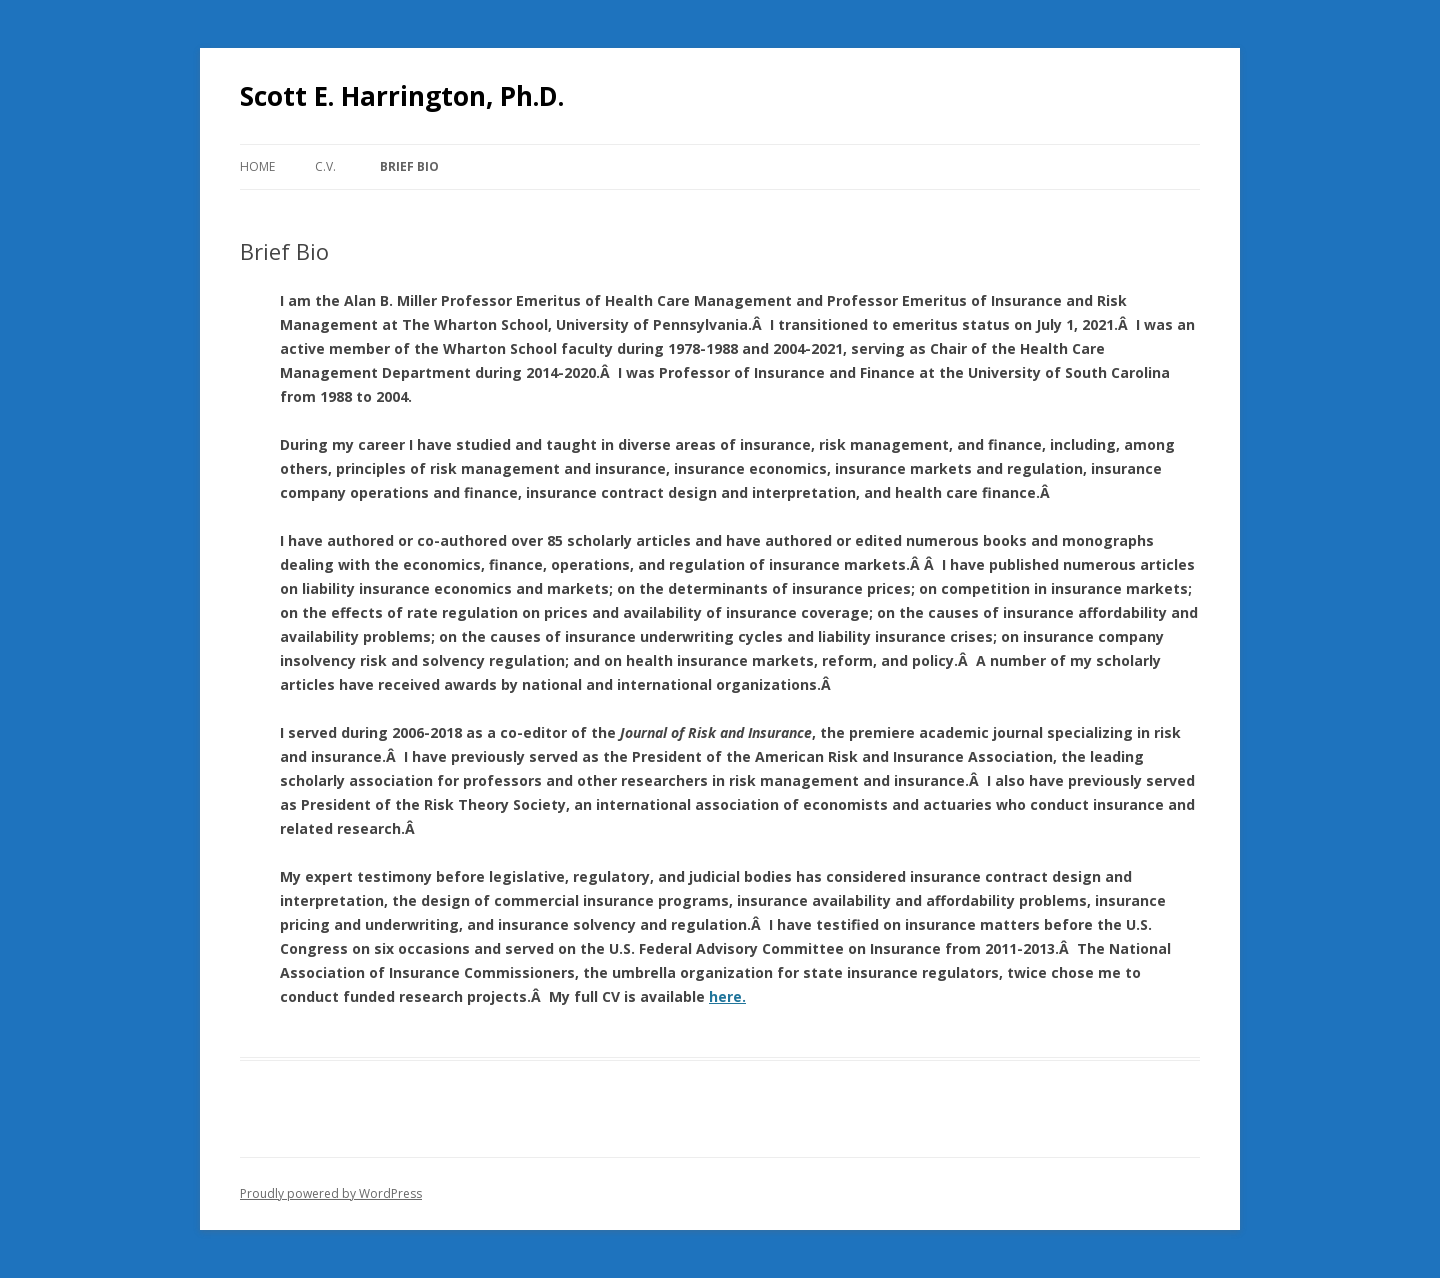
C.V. (325, 166)
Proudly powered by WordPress (331, 1193)
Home (257, 166)
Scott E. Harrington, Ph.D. (402, 96)
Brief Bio (409, 166)
